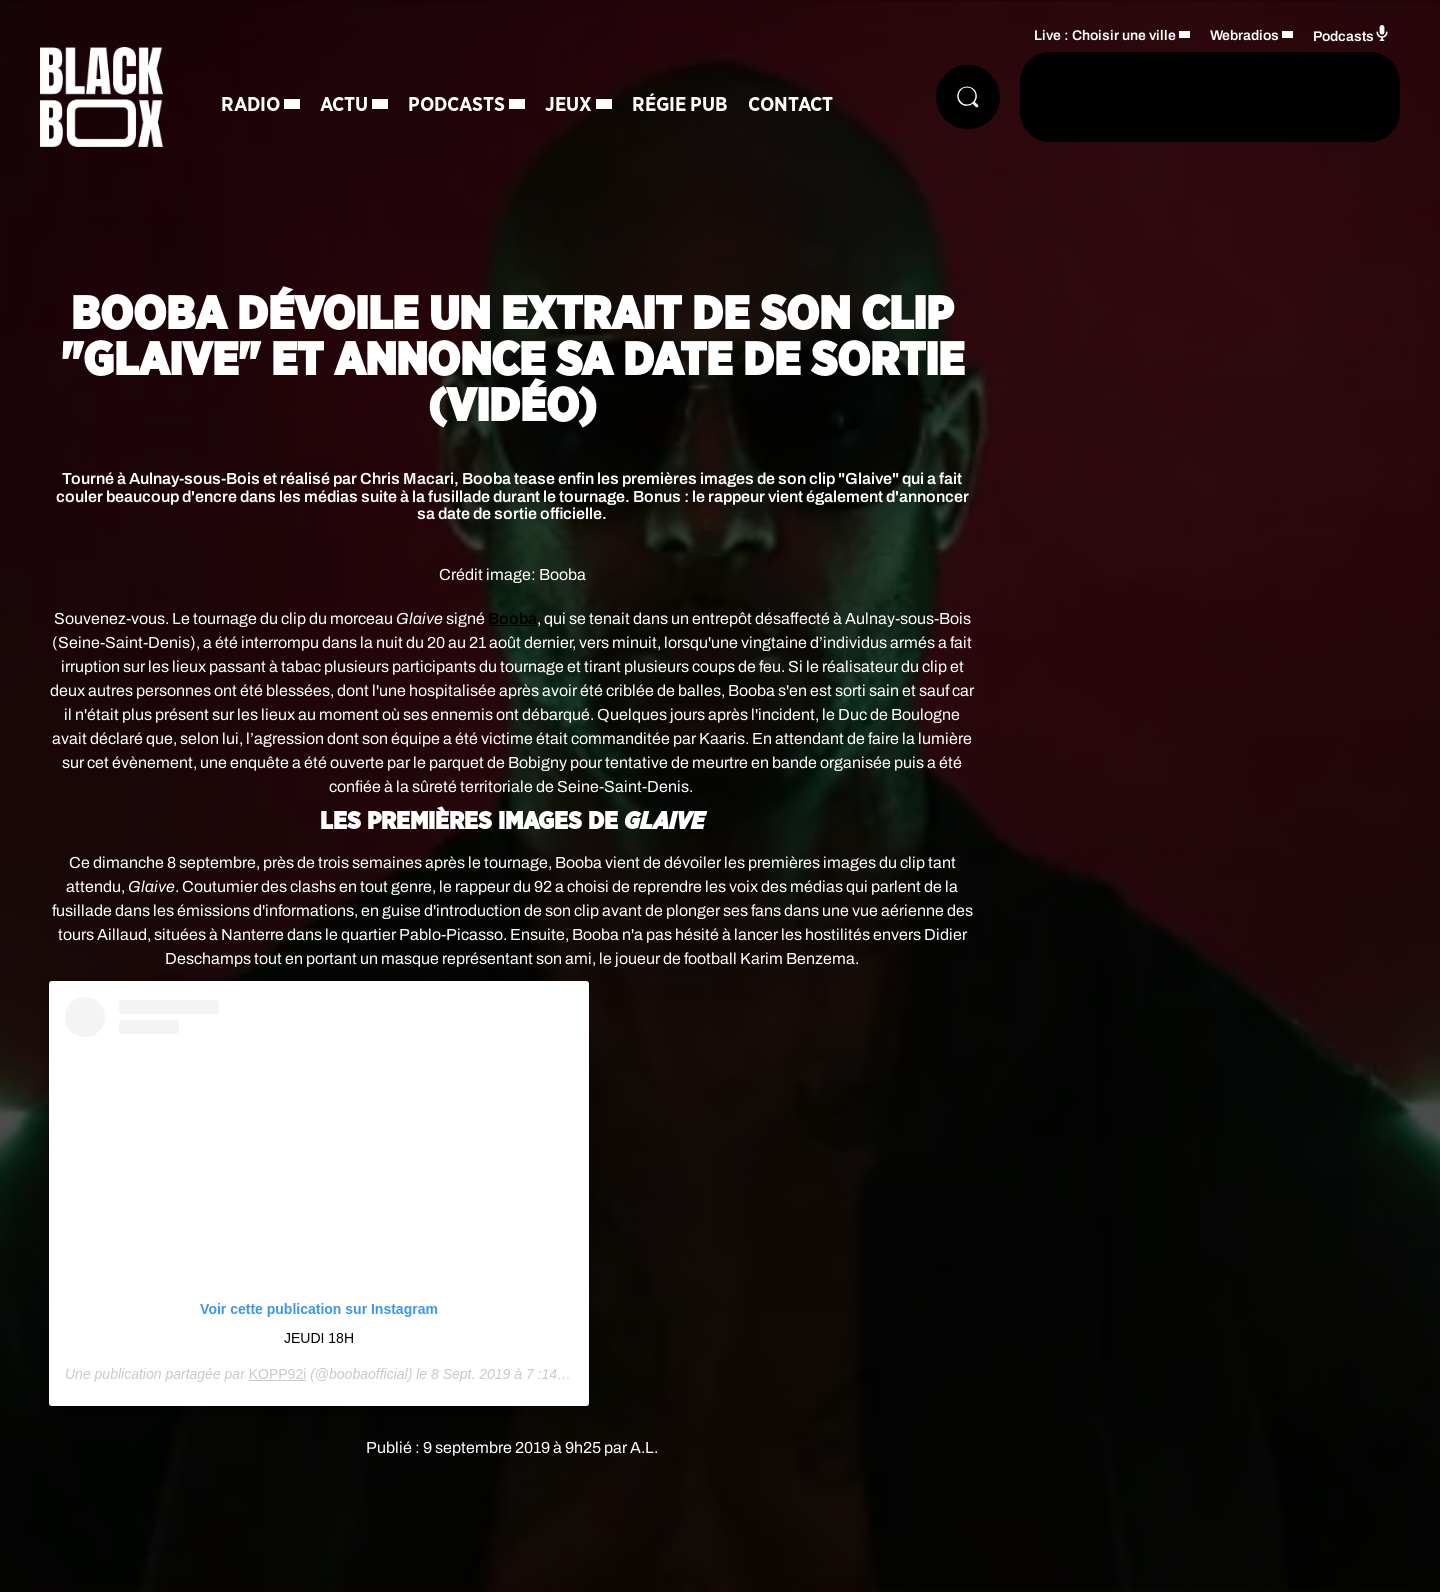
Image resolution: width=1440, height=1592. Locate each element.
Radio (250, 105)
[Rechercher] (968, 97)
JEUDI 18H (319, 1338)
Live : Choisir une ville (1105, 35)
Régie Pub (680, 105)
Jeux (568, 105)
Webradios (1244, 35)
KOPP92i (278, 1374)
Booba (512, 618)
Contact (790, 105)
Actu (344, 105)
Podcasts (456, 105)
